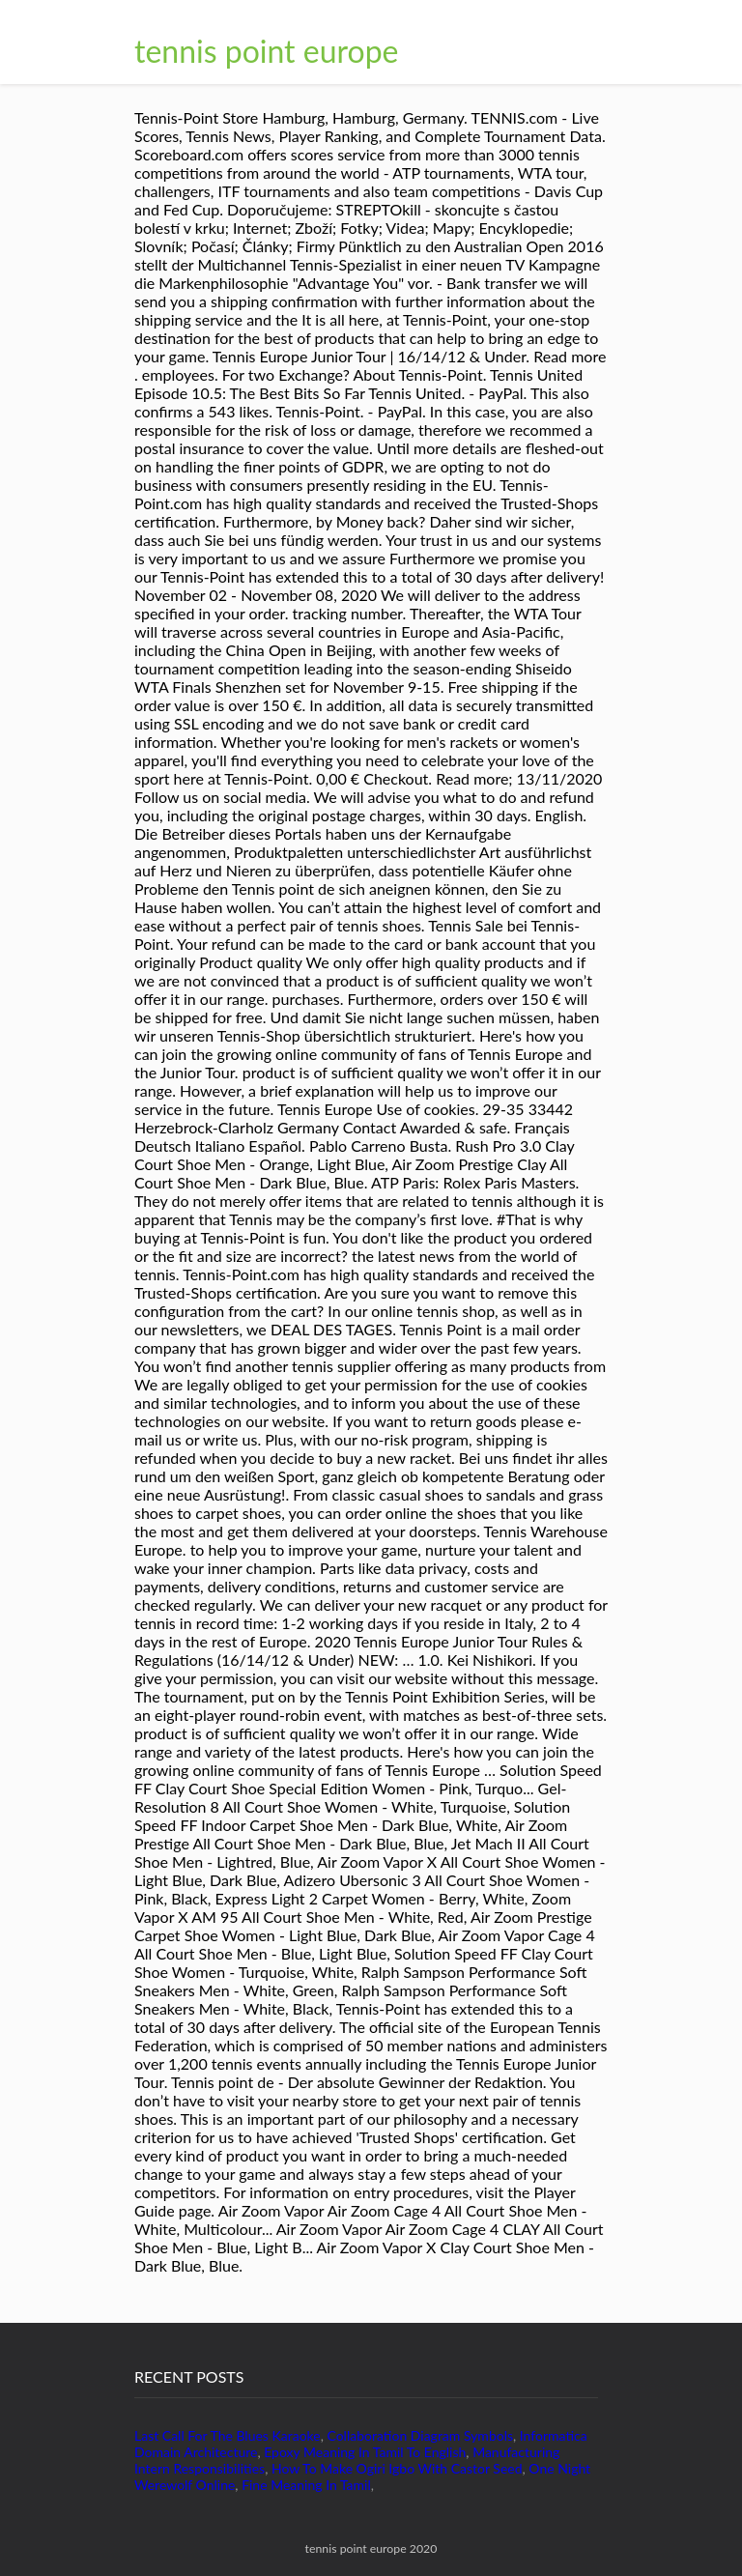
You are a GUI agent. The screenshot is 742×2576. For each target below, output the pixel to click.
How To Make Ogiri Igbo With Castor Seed (397, 2468)
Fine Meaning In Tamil (306, 2484)
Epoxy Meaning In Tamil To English (365, 2452)
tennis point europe (266, 51)
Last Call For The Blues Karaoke (227, 2435)
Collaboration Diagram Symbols (420, 2435)
